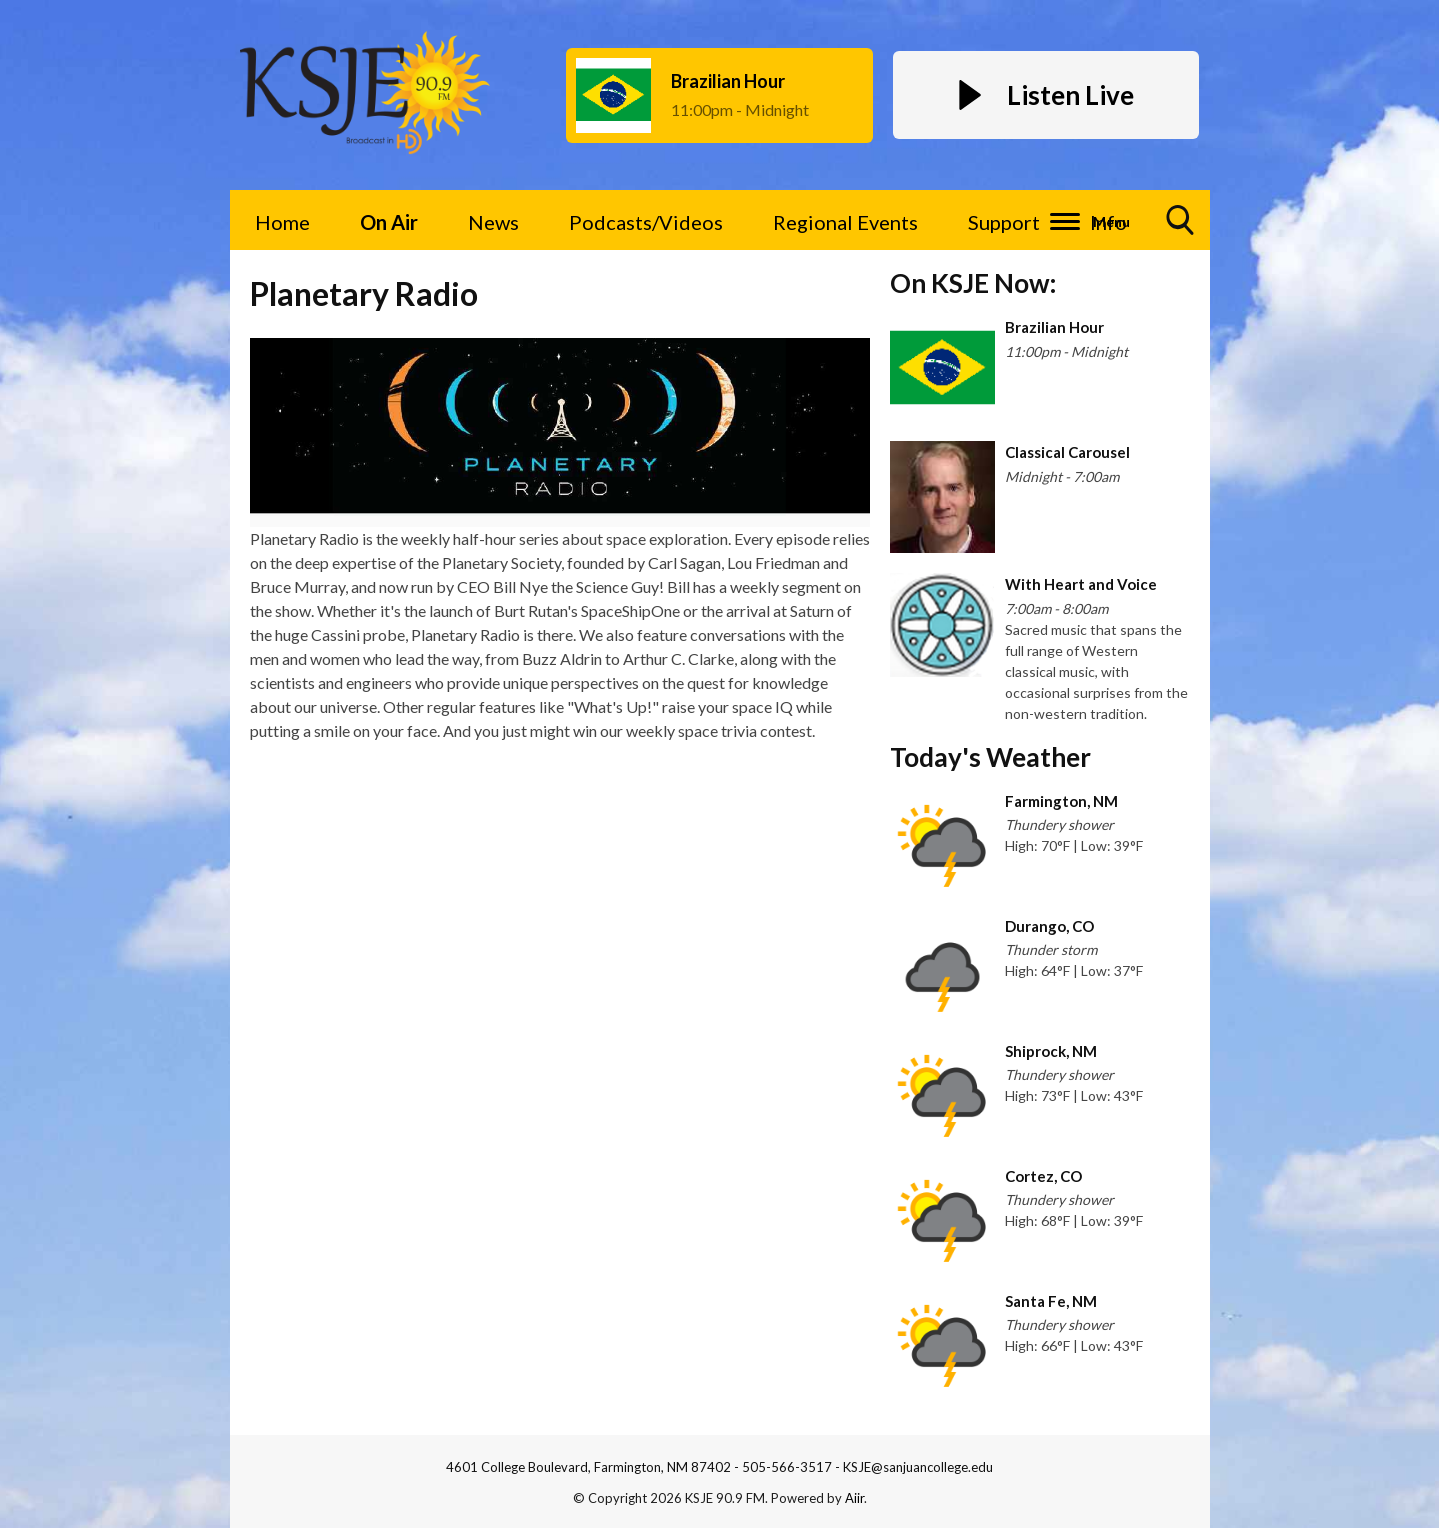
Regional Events (845, 222)
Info (1108, 222)
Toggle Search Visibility (1181, 227)
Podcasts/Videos (646, 222)
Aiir (854, 1498)
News (493, 222)
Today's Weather (990, 757)
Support (1004, 222)
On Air (389, 222)
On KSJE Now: (973, 283)
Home (282, 222)
